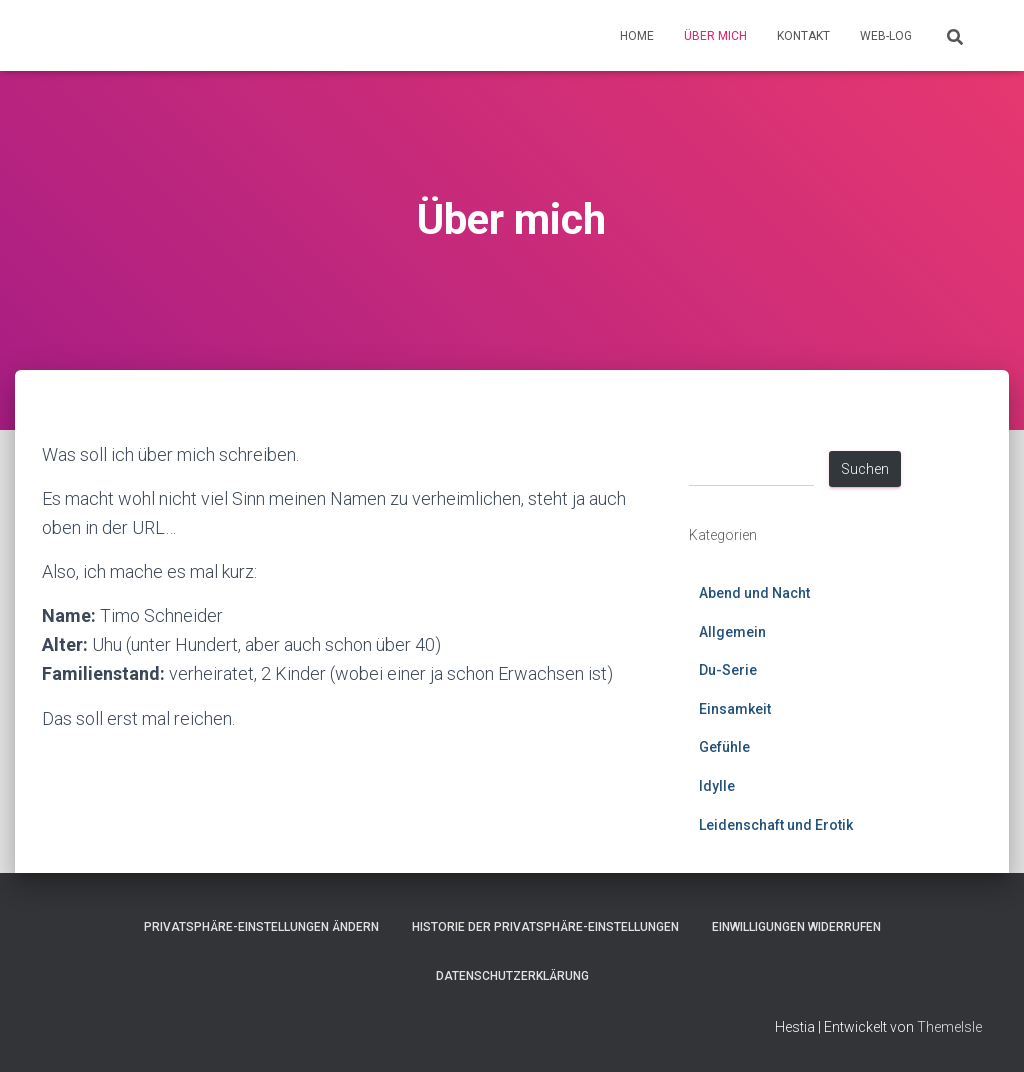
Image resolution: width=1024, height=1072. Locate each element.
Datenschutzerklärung (512, 976)
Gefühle (724, 747)
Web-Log (886, 36)
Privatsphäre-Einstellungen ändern (261, 927)
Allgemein (732, 632)
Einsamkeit (735, 709)
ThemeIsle (949, 1027)
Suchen (865, 469)
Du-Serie (728, 670)
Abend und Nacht (754, 593)
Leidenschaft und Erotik (776, 825)
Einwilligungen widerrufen (796, 927)
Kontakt (803, 36)
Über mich (715, 36)
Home (637, 36)
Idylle (717, 786)
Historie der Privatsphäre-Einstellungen (545, 927)
